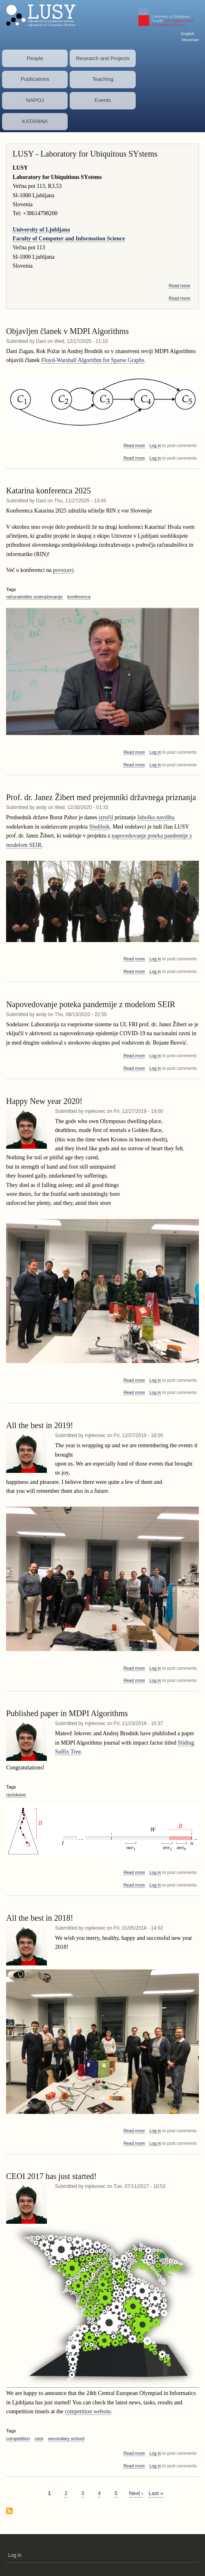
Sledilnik (99, 827)
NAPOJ (35, 100)
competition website (88, 2411)
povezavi (63, 570)
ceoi (39, 2438)
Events (103, 100)
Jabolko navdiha (155, 817)
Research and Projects (103, 58)
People (34, 58)
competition (18, 2438)
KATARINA (35, 121)
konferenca (78, 596)
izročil (106, 817)
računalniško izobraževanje (34, 596)
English (187, 33)
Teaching (102, 79)
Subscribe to (9, 2511)
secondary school (66, 2438)
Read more (179, 285)
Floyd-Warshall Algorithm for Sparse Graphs (92, 360)
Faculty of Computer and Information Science (69, 239)
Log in (155, 445)
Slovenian (190, 39)
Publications (35, 79)
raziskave (16, 1794)
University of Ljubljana (41, 230)
